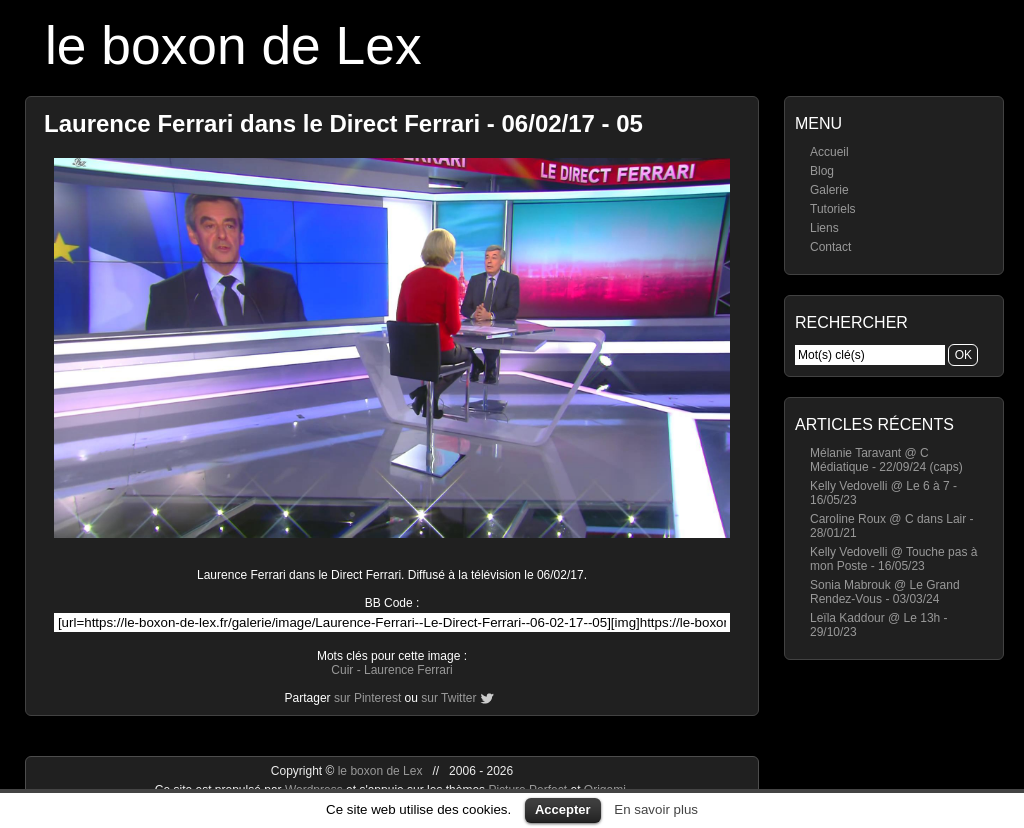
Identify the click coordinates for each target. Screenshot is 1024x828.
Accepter (563, 809)
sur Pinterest (367, 698)
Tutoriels (833, 209)
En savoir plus (656, 809)
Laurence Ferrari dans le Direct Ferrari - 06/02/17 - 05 (343, 123)
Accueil (829, 152)
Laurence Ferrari (408, 670)
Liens (824, 228)
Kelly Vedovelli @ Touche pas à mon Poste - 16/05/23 (893, 559)
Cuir (342, 670)
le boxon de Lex (233, 45)
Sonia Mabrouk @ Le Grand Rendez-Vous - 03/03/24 (885, 592)
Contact (830, 247)
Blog (822, 171)
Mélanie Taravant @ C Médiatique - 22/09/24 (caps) (886, 460)
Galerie (829, 190)
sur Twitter (448, 698)
